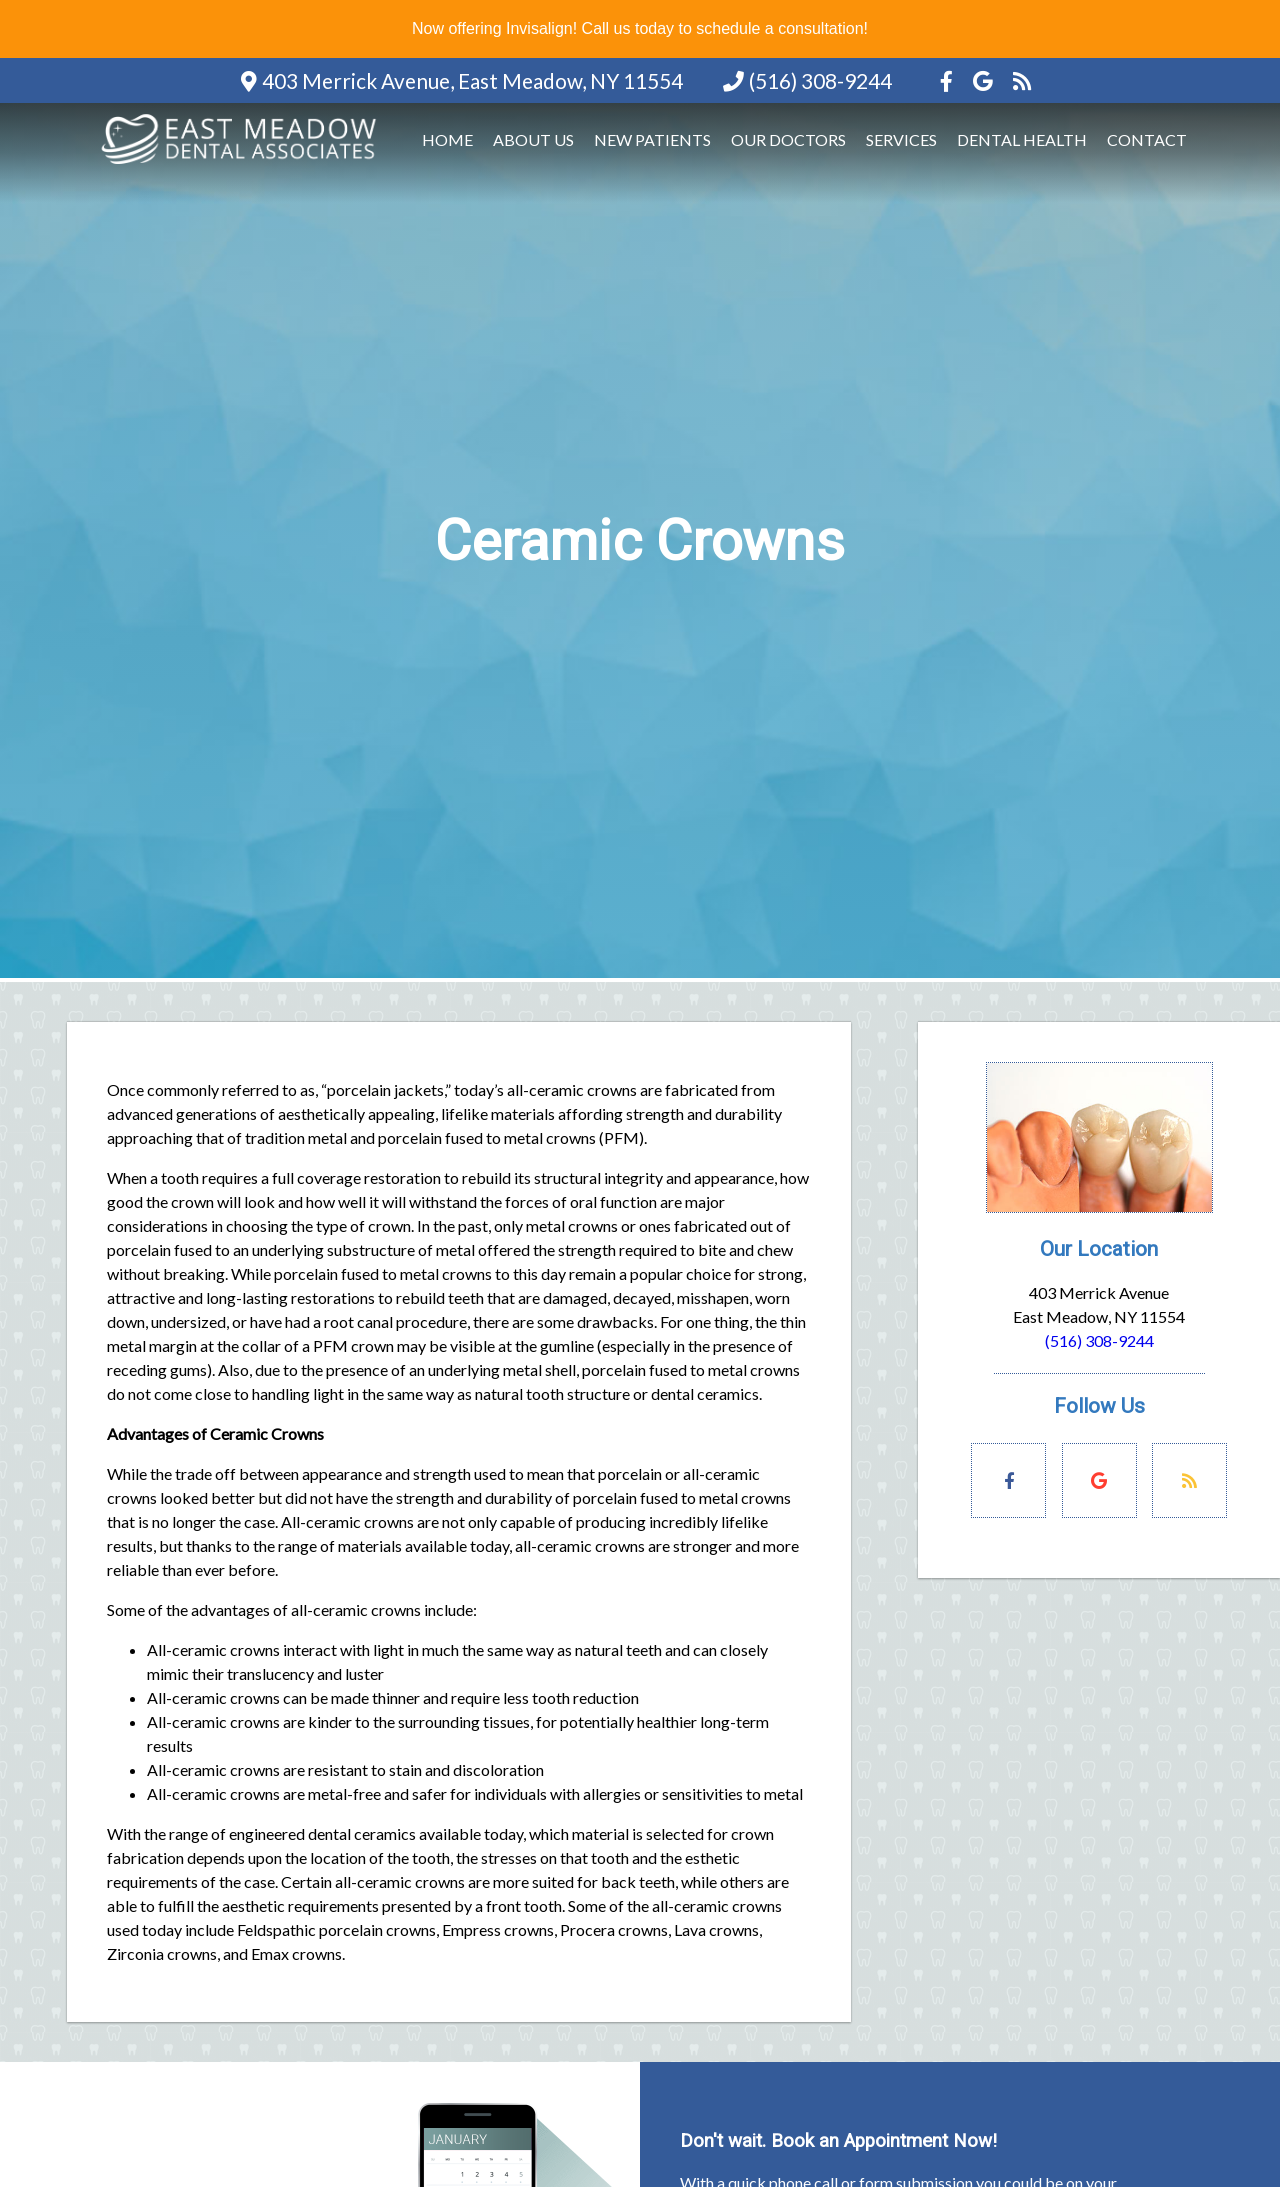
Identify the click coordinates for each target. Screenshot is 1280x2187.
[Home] (242, 165)
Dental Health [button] (1022, 139)
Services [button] (901, 139)
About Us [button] (533, 139)
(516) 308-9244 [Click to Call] (1099, 1340)
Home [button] (447, 139)
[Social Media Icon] (948, 80)
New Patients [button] (652, 139)
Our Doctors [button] (788, 139)
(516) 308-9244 (820, 80)
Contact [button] (1147, 139)
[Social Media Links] (1008, 1480)
